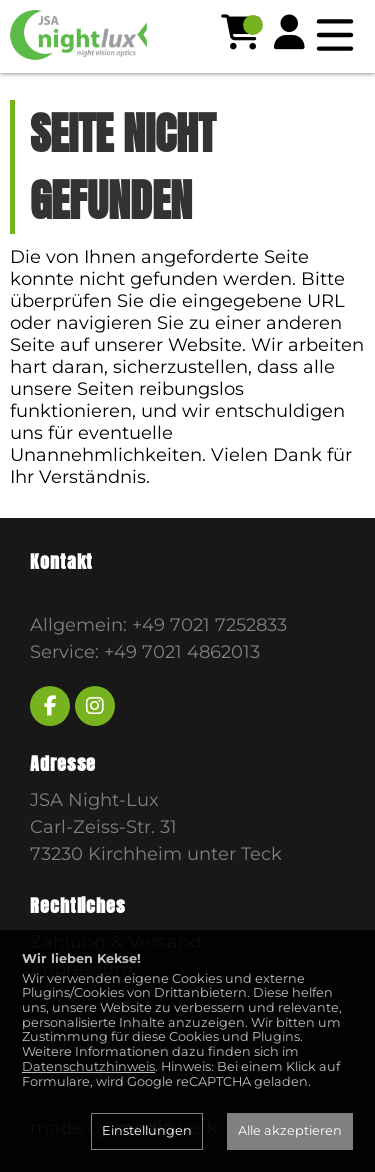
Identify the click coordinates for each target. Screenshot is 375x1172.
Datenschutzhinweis (88, 1066)
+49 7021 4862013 (182, 652)
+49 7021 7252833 (209, 625)
